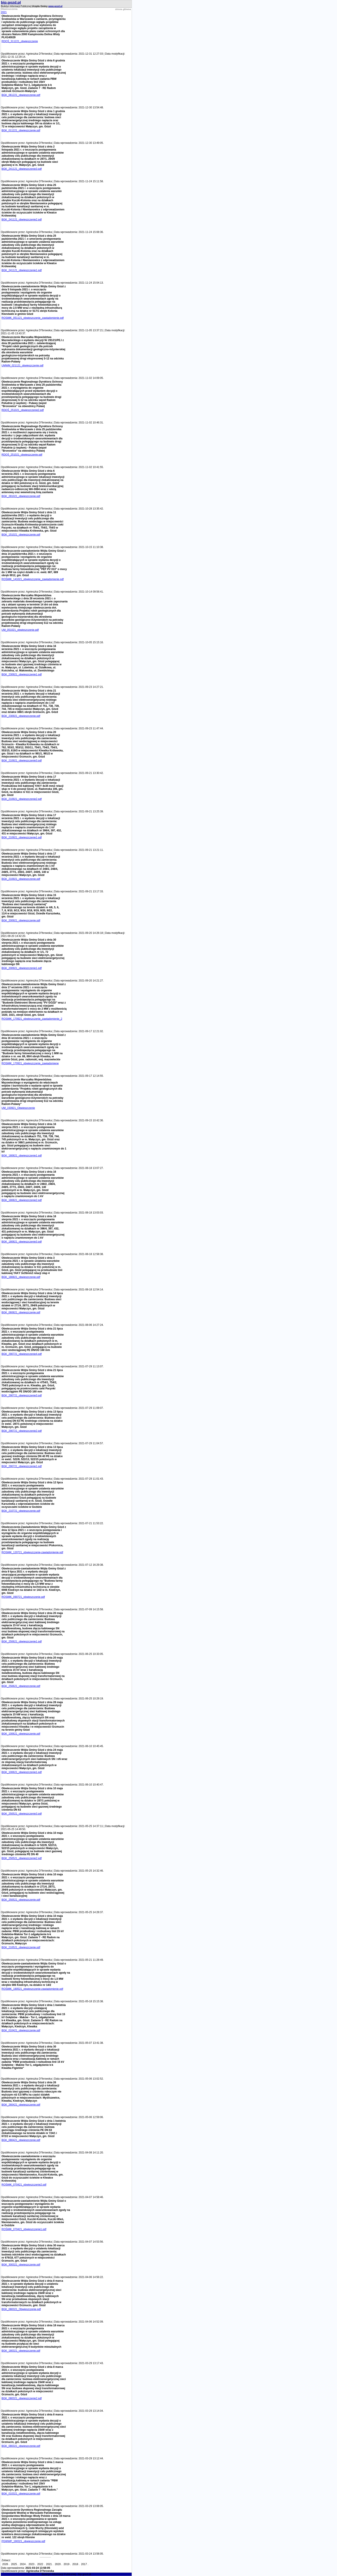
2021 (4, 12)
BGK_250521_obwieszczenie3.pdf (22, 1813)
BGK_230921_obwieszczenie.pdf (21, 716)
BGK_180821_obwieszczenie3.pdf (22, 1241)
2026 (5, 2564)
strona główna (123, 9)
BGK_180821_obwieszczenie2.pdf (22, 1200)
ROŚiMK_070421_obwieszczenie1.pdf (24, 2229)
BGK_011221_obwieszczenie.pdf (21, 130)
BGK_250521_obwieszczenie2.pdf (22, 1858)
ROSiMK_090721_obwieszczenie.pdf (23, 1596)
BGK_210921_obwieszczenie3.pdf (22, 760)
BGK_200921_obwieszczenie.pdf (21, 920)
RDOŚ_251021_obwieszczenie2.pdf (23, 410)
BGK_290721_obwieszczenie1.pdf (22, 1466)
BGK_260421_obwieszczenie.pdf (21, 2104)
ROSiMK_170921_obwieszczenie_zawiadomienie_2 (32, 1018)
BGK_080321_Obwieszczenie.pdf (21, 2309)
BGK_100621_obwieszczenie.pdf (21, 1733)
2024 (23, 2564)
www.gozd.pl (55, 6)
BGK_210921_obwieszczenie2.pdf (22, 799)
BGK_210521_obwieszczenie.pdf (21, 1947)
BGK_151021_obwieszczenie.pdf (21, 534)
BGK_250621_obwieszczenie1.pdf (22, 1641)
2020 (58, 2564)
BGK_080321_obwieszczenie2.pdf (22, 2398)
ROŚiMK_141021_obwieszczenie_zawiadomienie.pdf (33, 579)
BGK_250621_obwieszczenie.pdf (21, 1686)
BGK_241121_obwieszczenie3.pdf (22, 168)
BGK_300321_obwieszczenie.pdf (21, 2264)
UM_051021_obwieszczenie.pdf (20, 629)
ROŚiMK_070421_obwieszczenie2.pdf (24, 2184)
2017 (84, 2564)
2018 (75, 2564)
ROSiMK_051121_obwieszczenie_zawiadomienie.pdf (33, 317)
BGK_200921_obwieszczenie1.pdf (22, 968)
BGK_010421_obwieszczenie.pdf (21, 2030)
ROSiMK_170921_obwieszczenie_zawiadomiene (30, 1063)
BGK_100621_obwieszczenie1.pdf (22, 1772)
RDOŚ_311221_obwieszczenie (20, 41)
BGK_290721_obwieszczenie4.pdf (22, 1354)
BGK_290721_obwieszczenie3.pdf (22, 1395)
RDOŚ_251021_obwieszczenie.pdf (22, 454)
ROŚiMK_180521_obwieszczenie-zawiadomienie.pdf (32, 1988)
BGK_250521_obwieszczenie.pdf (21, 1899)
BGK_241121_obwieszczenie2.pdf (22, 219)
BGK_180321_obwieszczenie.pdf (21, 2350)
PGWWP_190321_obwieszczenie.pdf (23, 2541)
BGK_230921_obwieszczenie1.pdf (22, 674)
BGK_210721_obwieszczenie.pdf (21, 1510)
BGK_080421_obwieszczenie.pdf (21, 2140)
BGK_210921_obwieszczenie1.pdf (22, 837)
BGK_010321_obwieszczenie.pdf (21, 2493)
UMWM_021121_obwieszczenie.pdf (22, 365)
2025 (14, 2564)
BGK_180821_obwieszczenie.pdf (21, 1277)
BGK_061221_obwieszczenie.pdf (21, 95)
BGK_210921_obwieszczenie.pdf (21, 879)
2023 (31, 2564)
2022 (40, 2564)
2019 (67, 2564)
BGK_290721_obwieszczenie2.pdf (22, 1430)
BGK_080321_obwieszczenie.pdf (21, 2446)
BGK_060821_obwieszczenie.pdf (21, 1312)
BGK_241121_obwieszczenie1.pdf (22, 270)
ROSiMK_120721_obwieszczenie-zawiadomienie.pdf (32, 1552)
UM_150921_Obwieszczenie (18, 1107)
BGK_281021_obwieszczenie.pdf (21, 496)
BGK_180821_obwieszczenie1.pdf (22, 1155)
